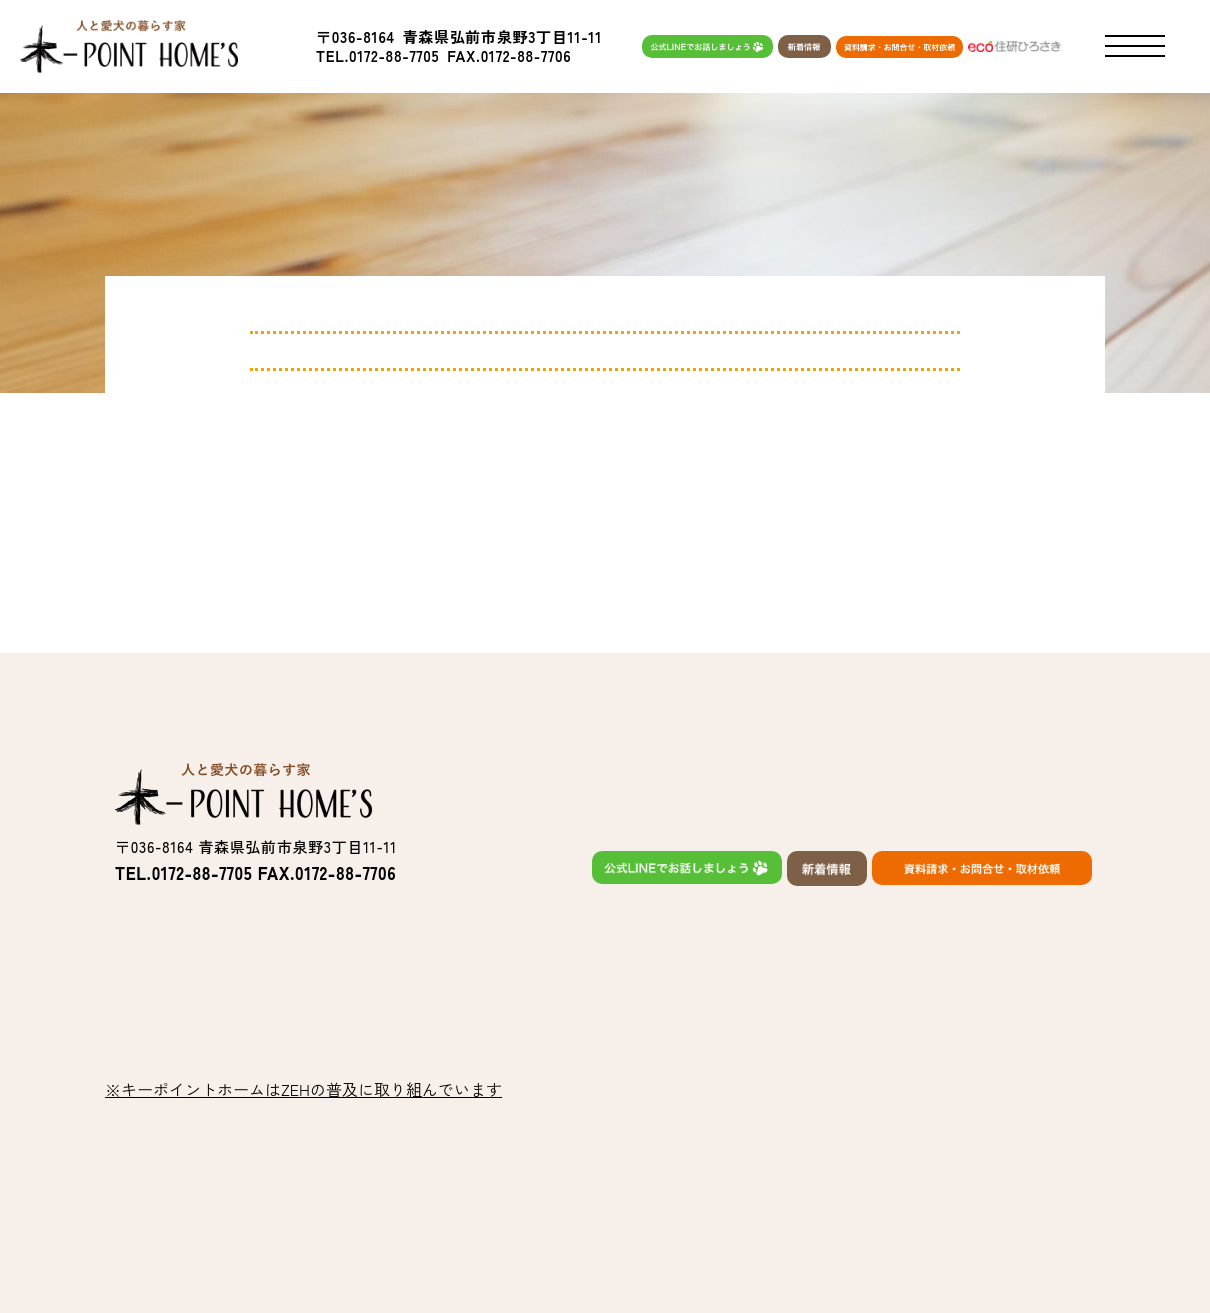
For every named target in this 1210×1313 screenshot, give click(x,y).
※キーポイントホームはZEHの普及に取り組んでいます (303, 1089)
